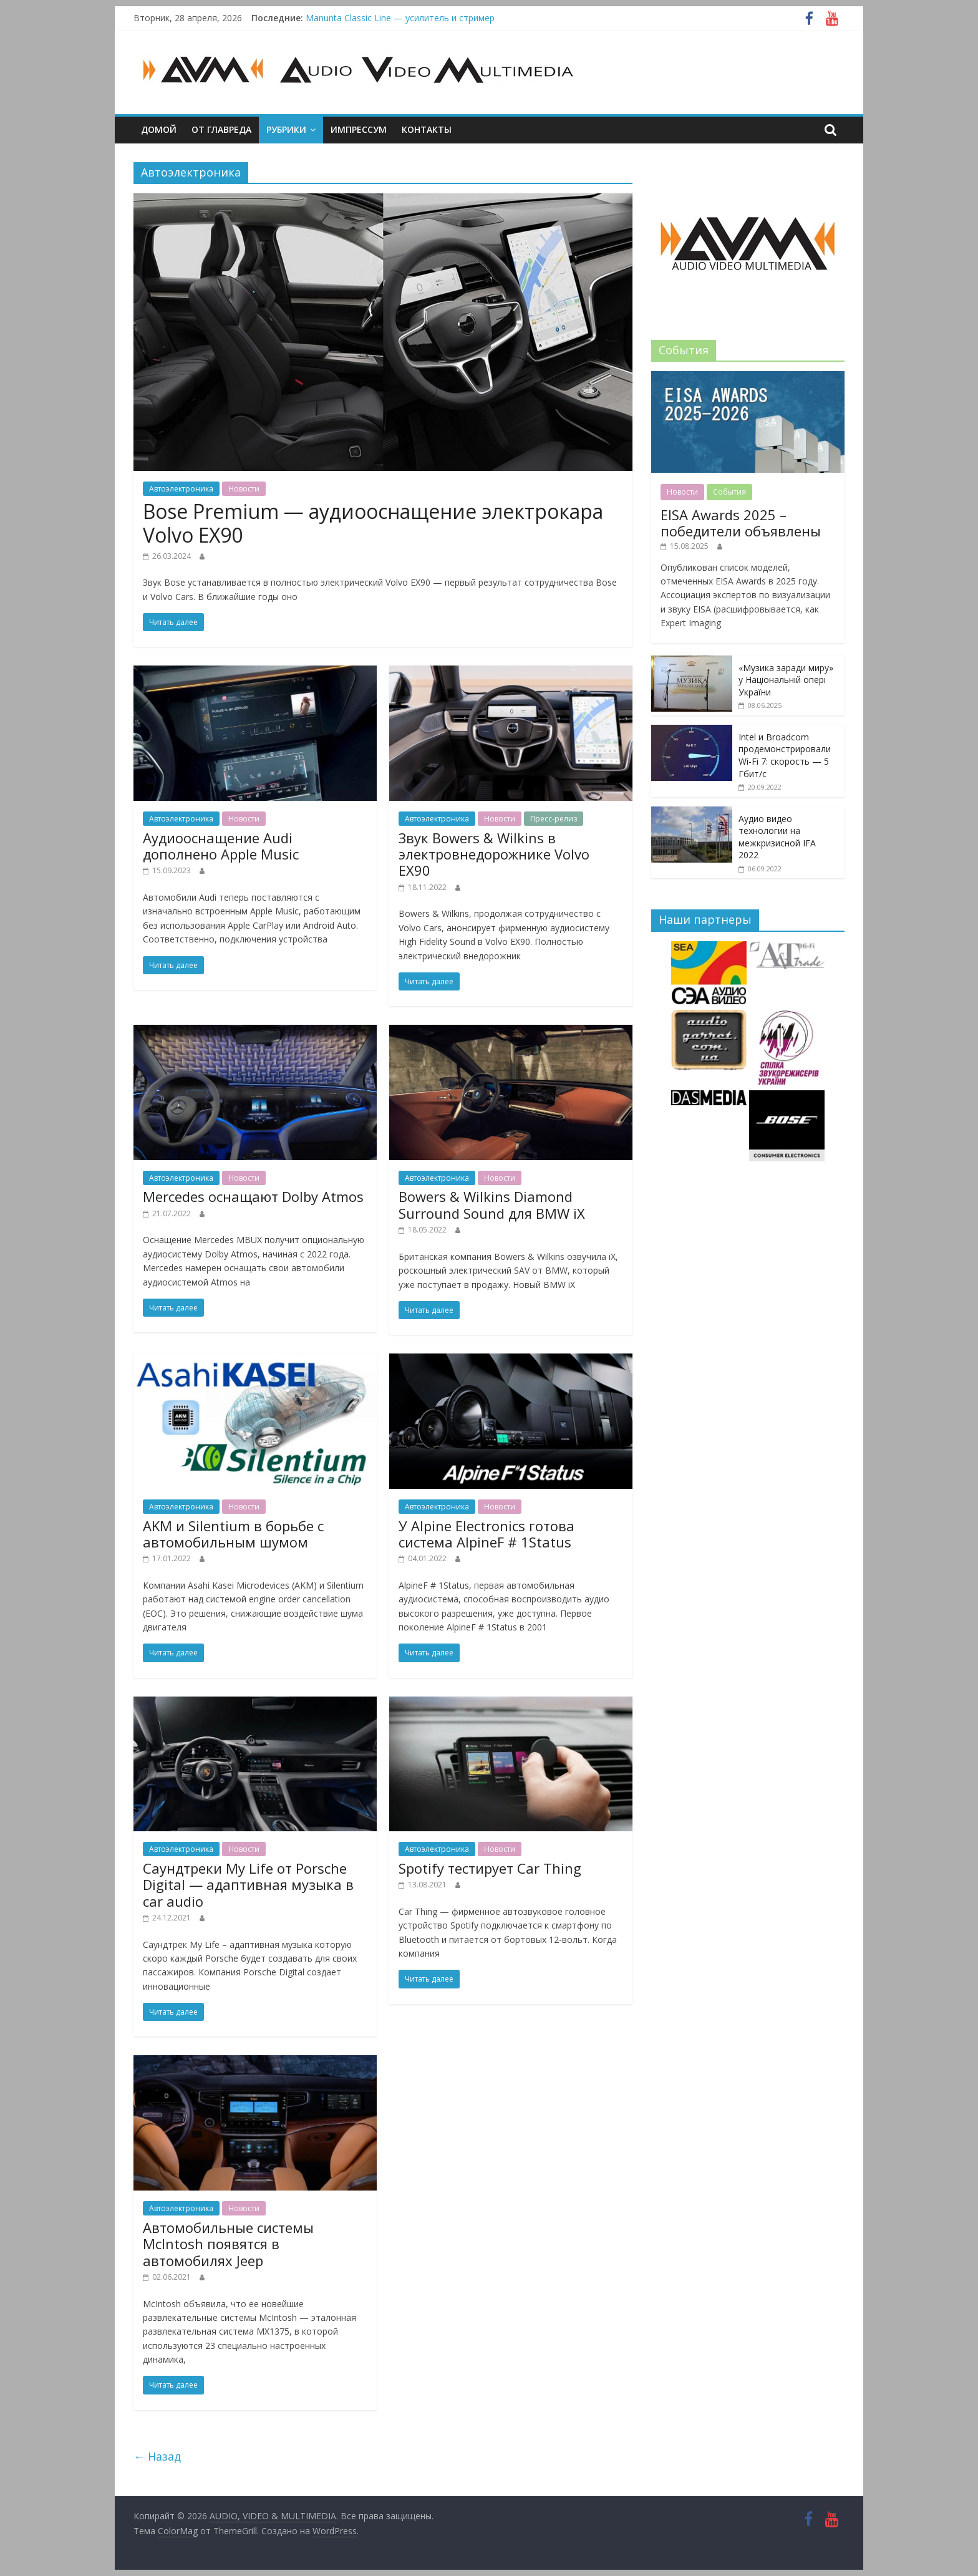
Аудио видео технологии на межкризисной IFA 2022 (777, 837)
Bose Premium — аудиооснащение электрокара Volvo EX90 (373, 523)
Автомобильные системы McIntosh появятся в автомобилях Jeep (228, 2244)
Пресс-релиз (553, 818)
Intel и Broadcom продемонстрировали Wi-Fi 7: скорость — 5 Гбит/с (784, 755)
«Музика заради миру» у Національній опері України (785, 680)
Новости (243, 488)
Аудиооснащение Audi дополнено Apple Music (221, 845)
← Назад (157, 2456)
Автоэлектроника (181, 488)
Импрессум (359, 129)
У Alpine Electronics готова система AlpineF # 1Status (486, 1533)
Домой (159, 129)
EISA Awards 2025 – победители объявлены (741, 522)
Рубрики (286, 129)
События (729, 492)
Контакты (427, 129)
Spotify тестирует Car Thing (490, 1868)
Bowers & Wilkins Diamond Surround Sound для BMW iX (492, 1204)
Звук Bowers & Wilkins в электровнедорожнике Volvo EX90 (494, 854)
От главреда (221, 129)
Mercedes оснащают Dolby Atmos (253, 1196)
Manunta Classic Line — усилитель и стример (400, 18)
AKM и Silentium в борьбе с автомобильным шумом (233, 1533)
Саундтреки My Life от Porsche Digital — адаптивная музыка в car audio (248, 1884)
